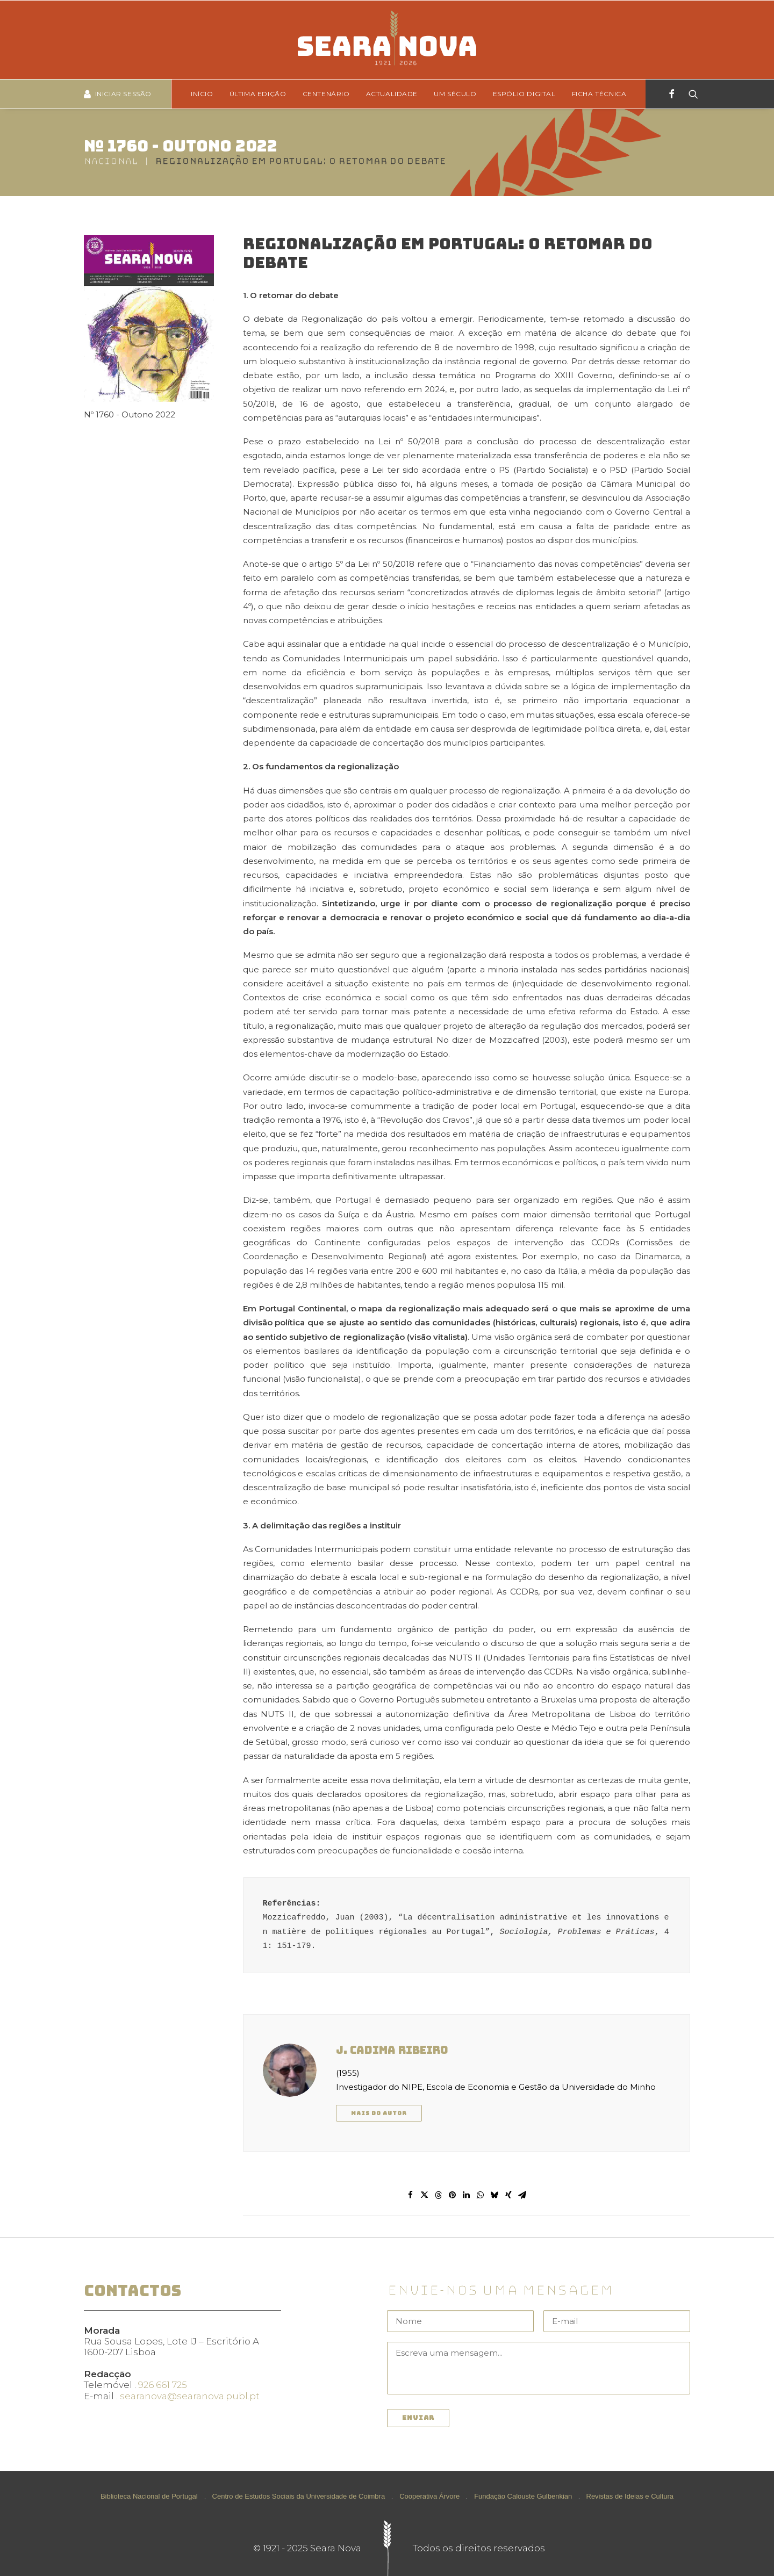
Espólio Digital (524, 94)
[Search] (690, 94)
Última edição (258, 94)
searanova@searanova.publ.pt (190, 2396)
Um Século (455, 94)
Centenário (326, 94)
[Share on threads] (438, 2195)
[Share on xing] (508, 2195)
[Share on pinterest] (452, 2195)
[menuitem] (205, 94)
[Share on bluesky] (494, 2195)
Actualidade (392, 94)
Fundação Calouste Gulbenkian (523, 2496)
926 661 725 (162, 2384)
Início (202, 94)
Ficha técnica (599, 94)
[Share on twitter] (424, 2195)
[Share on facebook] (410, 2195)
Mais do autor (379, 2113)
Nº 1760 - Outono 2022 (180, 145)
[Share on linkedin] (466, 2195)
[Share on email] (522, 2195)
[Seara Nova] (387, 39)
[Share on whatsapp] (480, 2195)
